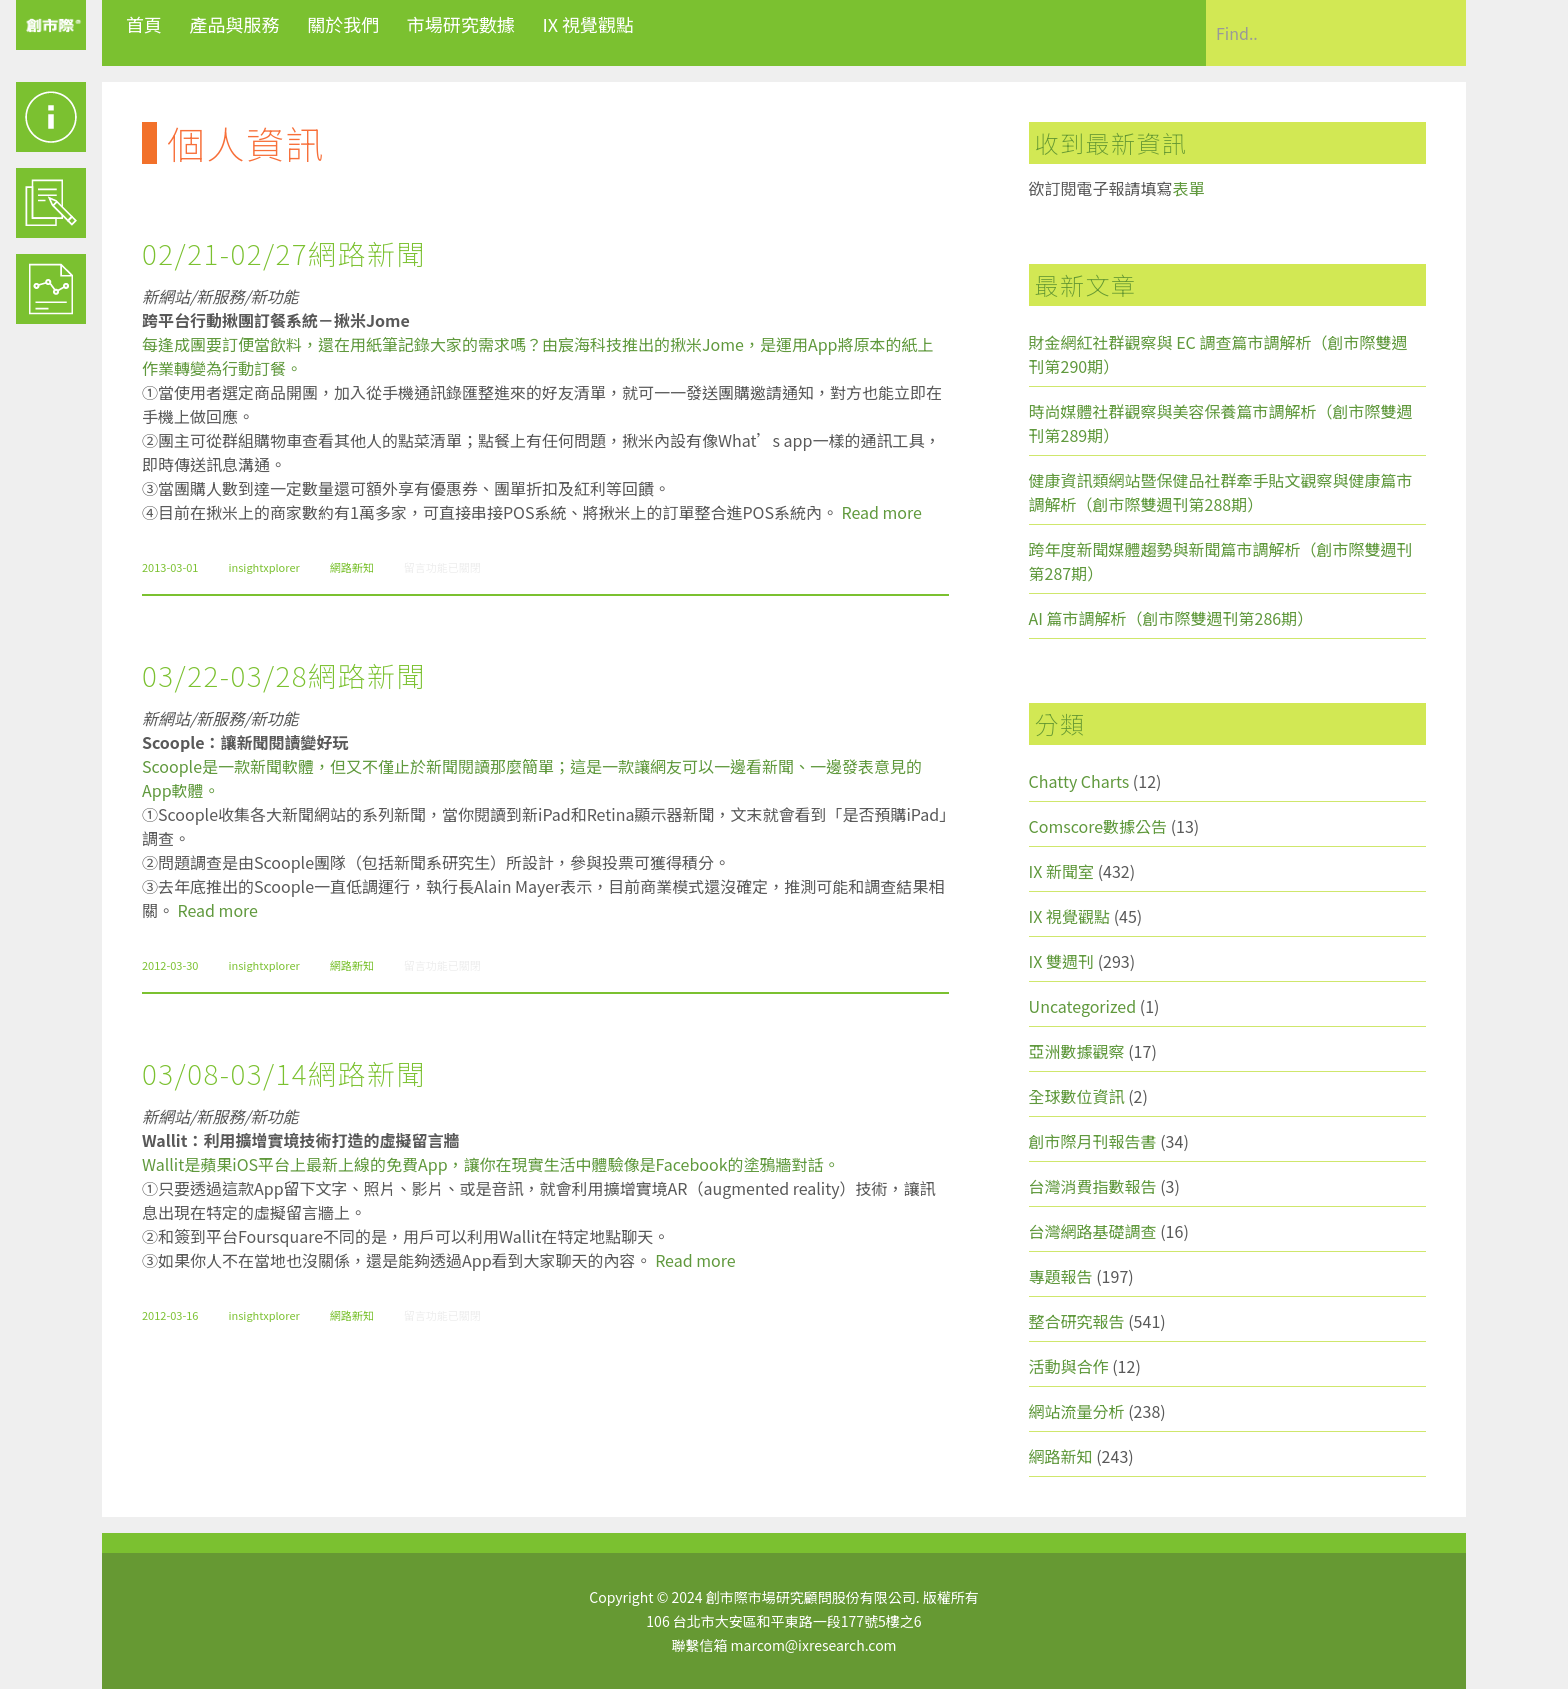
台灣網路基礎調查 (1093, 1231)
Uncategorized (1083, 1006)
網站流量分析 (1077, 1411)
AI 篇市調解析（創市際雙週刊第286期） (1171, 618)
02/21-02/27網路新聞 (284, 253)
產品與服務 (235, 24)
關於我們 (343, 24)
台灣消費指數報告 (1093, 1186)
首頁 (144, 24)
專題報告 (1061, 1276)
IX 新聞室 (1061, 871)
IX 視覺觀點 (588, 24)
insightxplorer (263, 567)
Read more (882, 512)
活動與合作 (1069, 1366)
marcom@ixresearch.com (814, 1645)
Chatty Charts (1079, 781)
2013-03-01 (170, 567)
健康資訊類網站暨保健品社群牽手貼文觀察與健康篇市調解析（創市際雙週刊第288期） (1221, 492)
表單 (1189, 188)
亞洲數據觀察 (1077, 1051)
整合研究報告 (1077, 1321)
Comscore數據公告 (1098, 826)
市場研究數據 (461, 24)
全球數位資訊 (1077, 1096)
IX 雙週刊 (1061, 961)
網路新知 (352, 567)
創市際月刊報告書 (1093, 1141)
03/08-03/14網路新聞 (284, 1073)
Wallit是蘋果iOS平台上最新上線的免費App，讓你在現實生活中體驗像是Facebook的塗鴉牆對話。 (491, 1164)
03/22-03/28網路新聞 (284, 675)
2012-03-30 (170, 965)
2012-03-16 (170, 1315)
